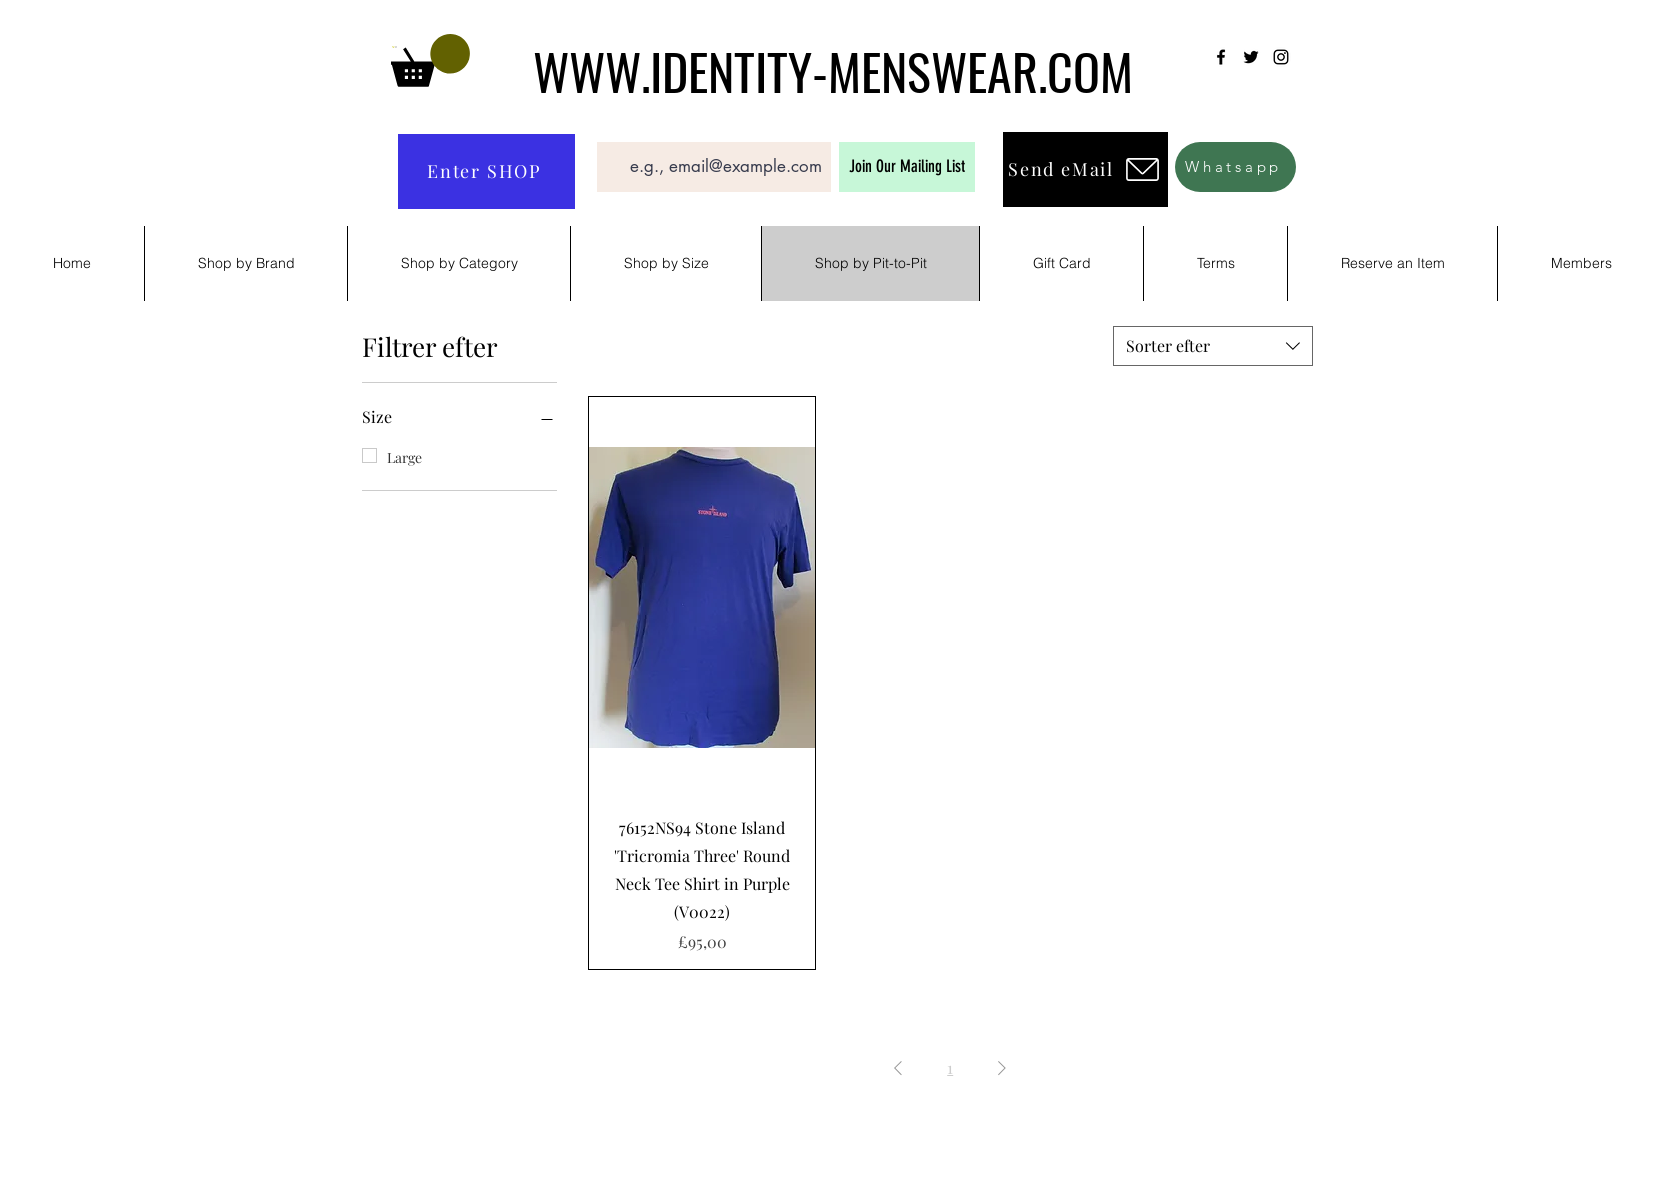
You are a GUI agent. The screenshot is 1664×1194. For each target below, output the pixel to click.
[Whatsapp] (1235, 167)
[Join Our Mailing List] (907, 167)
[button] (430, 60)
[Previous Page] (898, 1068)
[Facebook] (1221, 57)
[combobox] (1213, 346)
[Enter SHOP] (486, 171)
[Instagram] (1281, 57)
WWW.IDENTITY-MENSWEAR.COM (833, 70)
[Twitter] (1251, 57)
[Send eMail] (1085, 169)
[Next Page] (1002, 1068)
